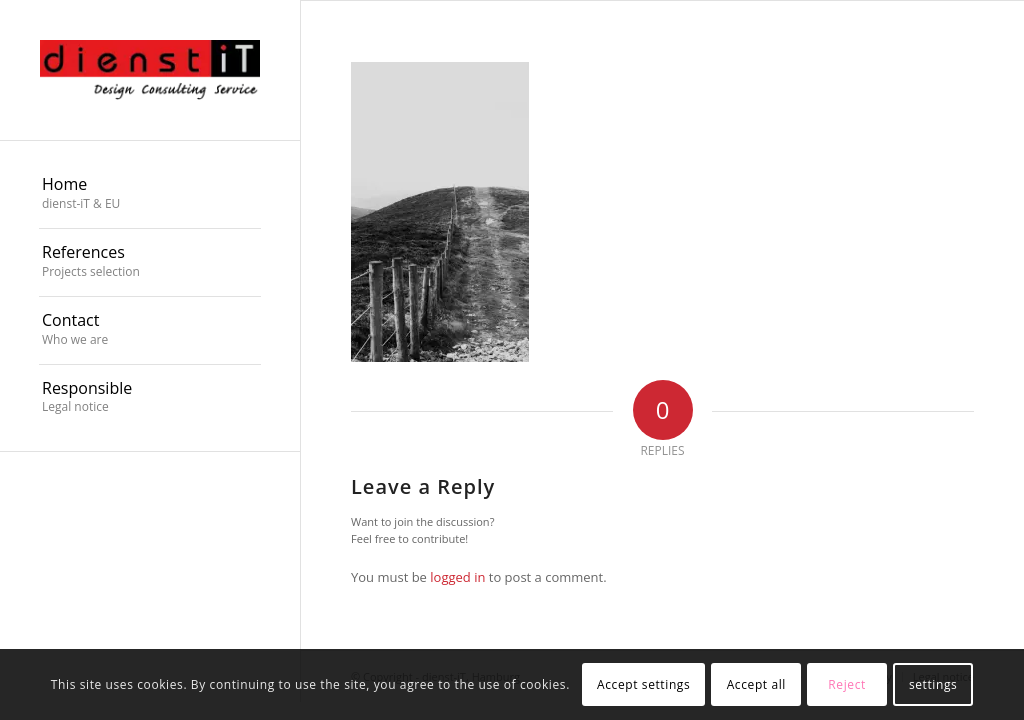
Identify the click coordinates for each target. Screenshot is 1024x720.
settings (933, 684)
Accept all (756, 684)
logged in (457, 577)
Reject (847, 684)
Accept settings (643, 684)
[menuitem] (150, 195)
